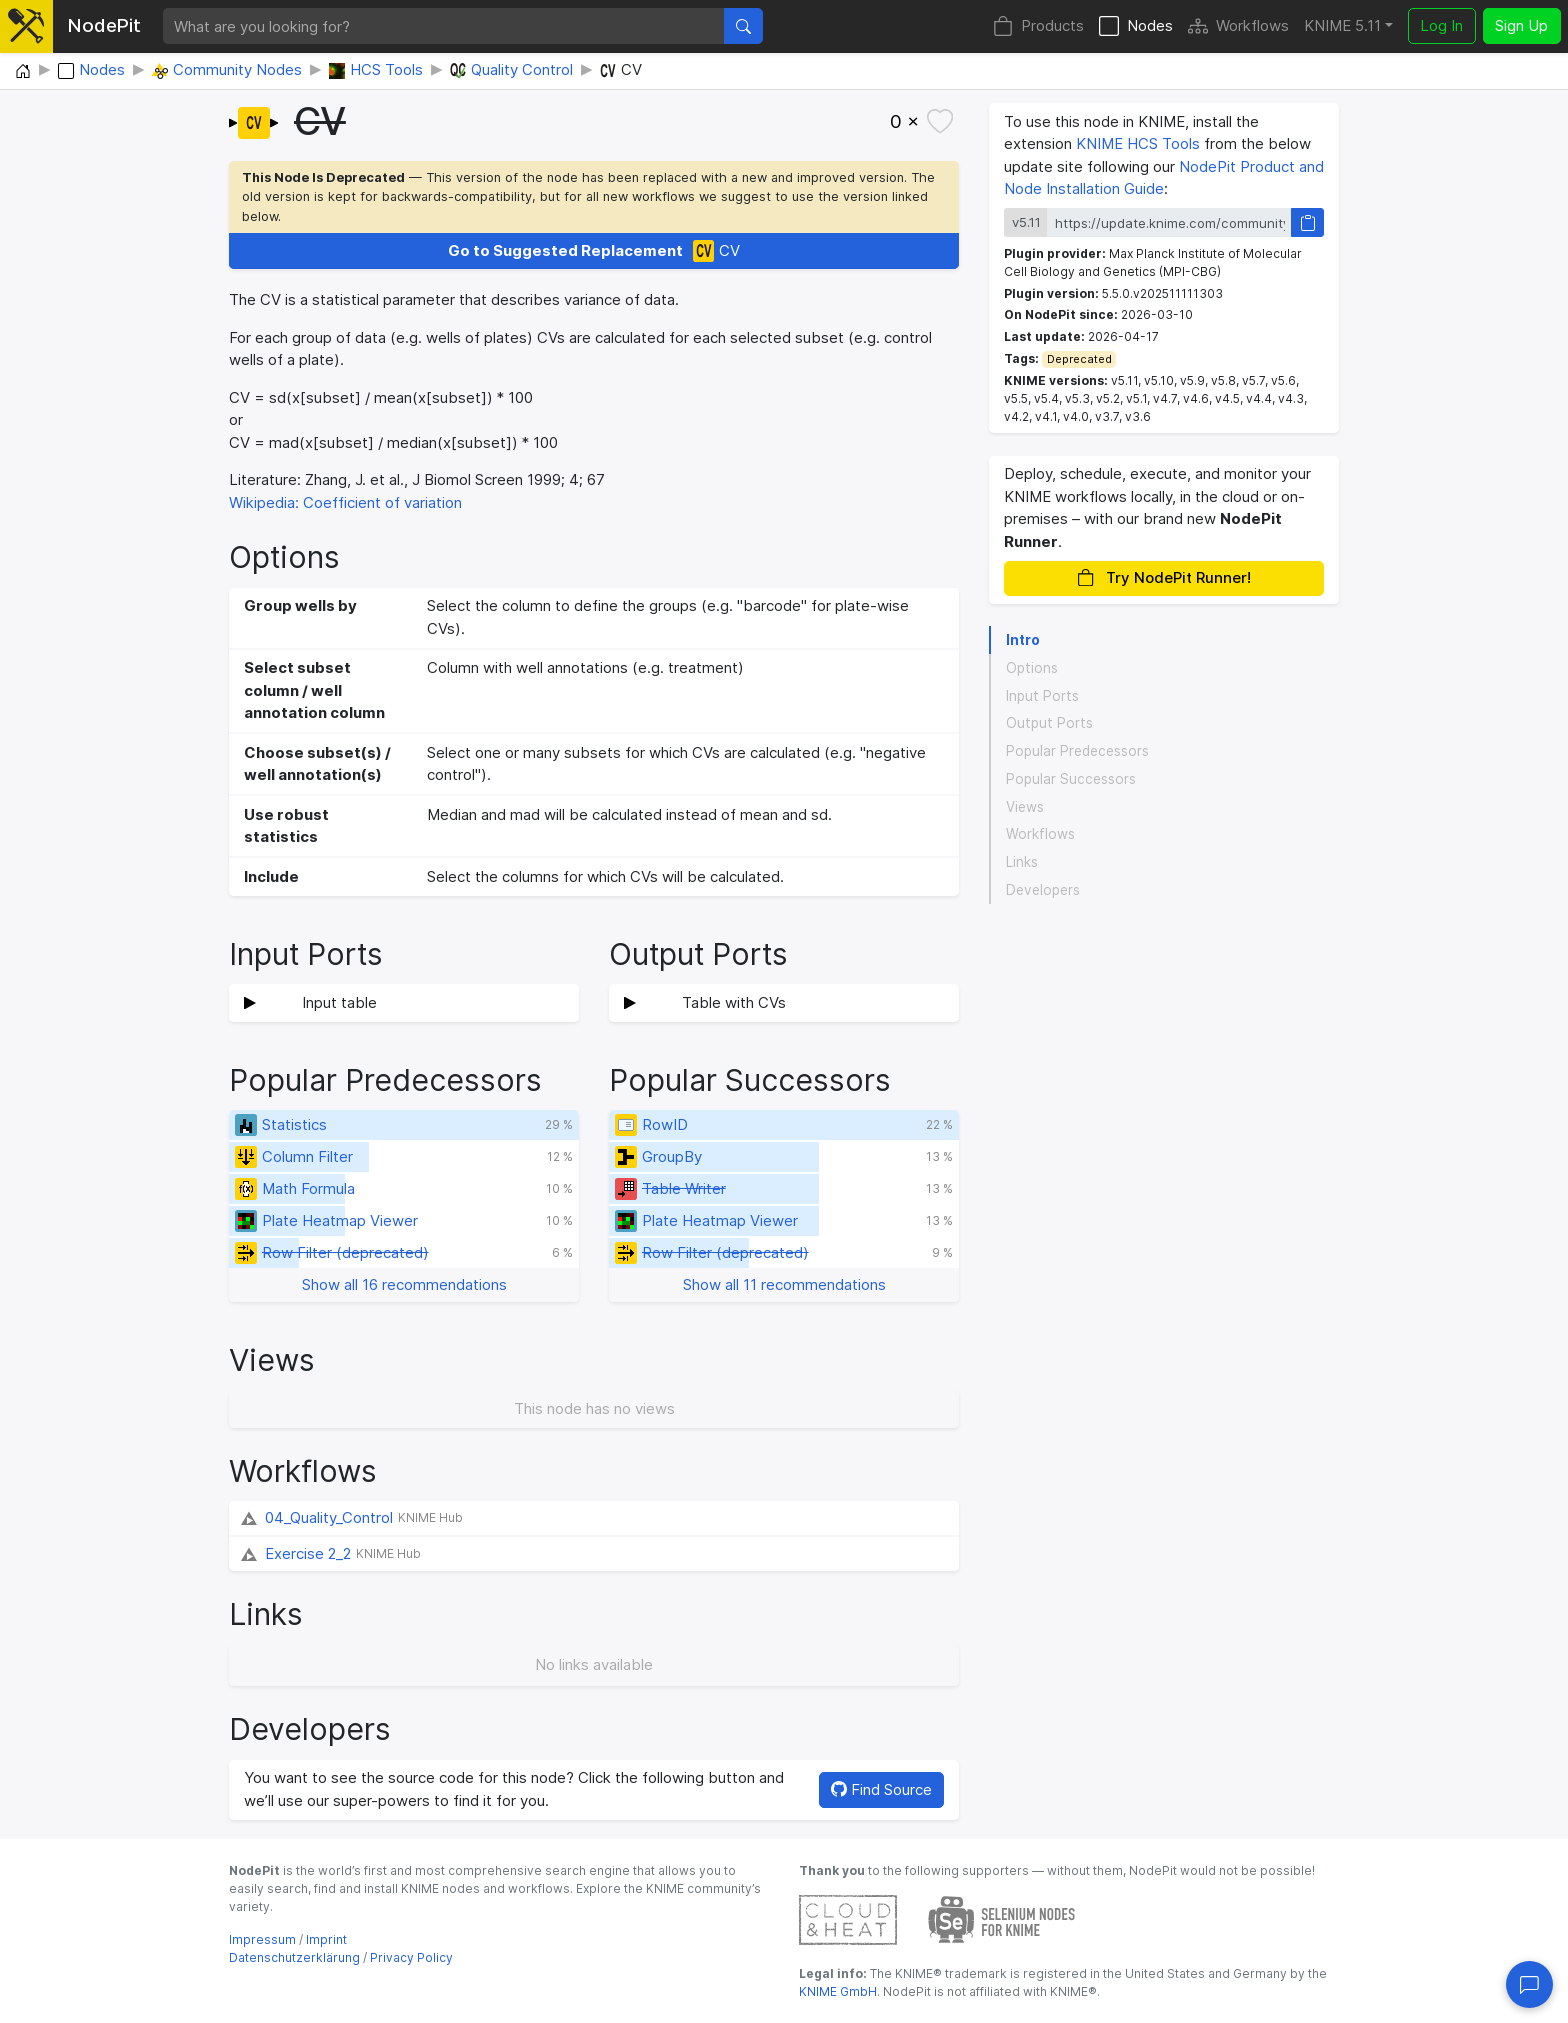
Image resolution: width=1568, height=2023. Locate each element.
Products (1038, 26)
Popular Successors (1071, 779)
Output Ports (1049, 723)
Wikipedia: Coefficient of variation (345, 502)
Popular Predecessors (1077, 751)
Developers (1043, 890)
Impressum (262, 1939)
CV (594, 251)
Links (1022, 862)
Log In (1441, 25)
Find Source (881, 1789)
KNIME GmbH (838, 1991)
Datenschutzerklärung (294, 1957)
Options (1032, 668)
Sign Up (1521, 25)
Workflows (1238, 26)
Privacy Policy (411, 1957)
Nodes (1136, 26)
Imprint (326, 1939)
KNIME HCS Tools (1138, 143)
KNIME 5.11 (1342, 25)
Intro (1023, 640)
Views (1025, 807)
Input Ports (1042, 696)
